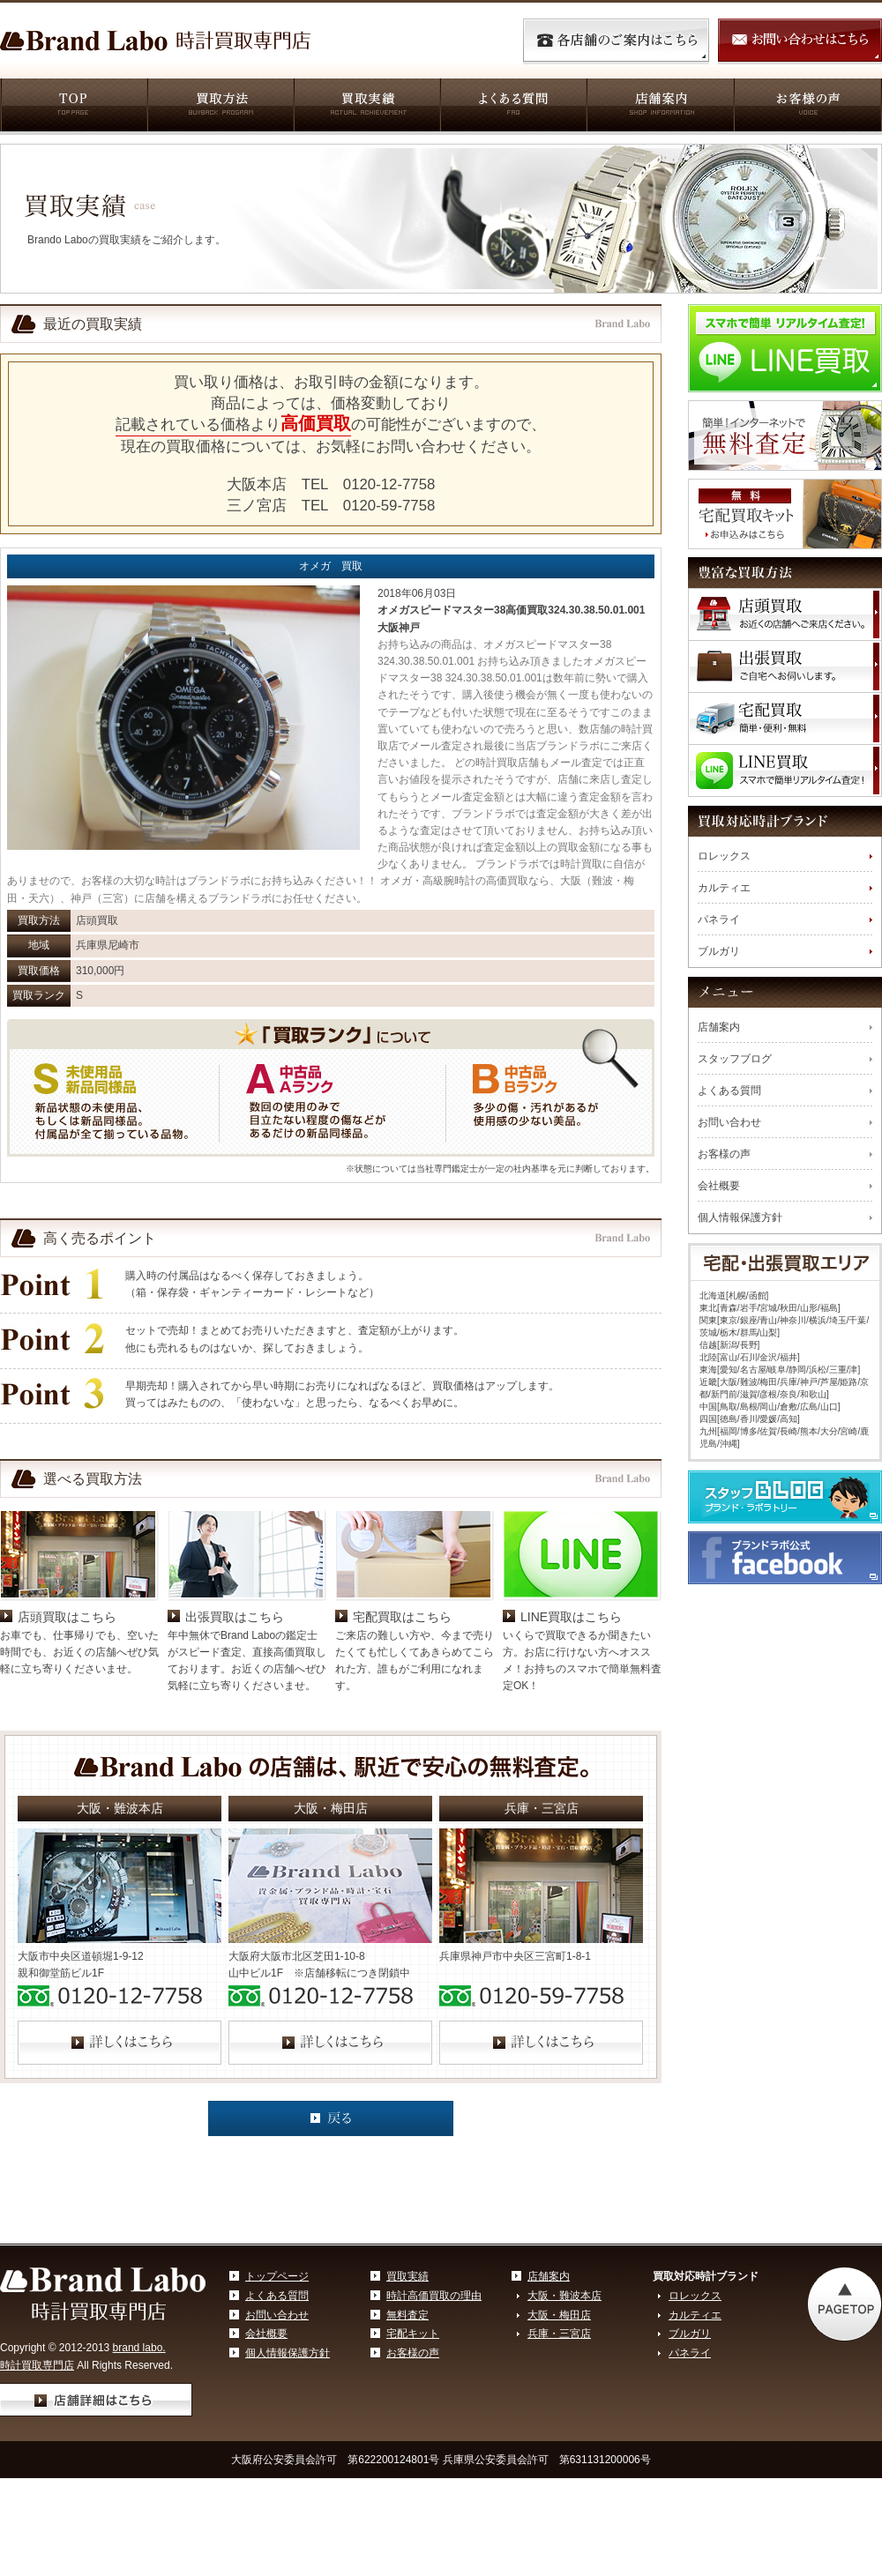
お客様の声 (807, 106)
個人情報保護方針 (740, 1217)
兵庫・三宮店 (559, 2333)
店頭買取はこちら (67, 1617)
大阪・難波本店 (564, 2295)
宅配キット (412, 2333)
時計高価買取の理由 (434, 2295)
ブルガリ (719, 951)
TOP (73, 106)
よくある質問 (512, 106)
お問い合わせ (729, 1122)
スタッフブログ (735, 1059)
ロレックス (724, 856)
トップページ (277, 2276)
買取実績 (366, 106)
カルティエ (724, 888)
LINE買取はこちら (571, 1617)
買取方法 (219, 106)
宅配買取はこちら (402, 1617)
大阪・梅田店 (559, 2315)
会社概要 (719, 1186)
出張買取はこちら (234, 1617)
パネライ (719, 919)
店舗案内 (659, 106)
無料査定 (407, 2315)
